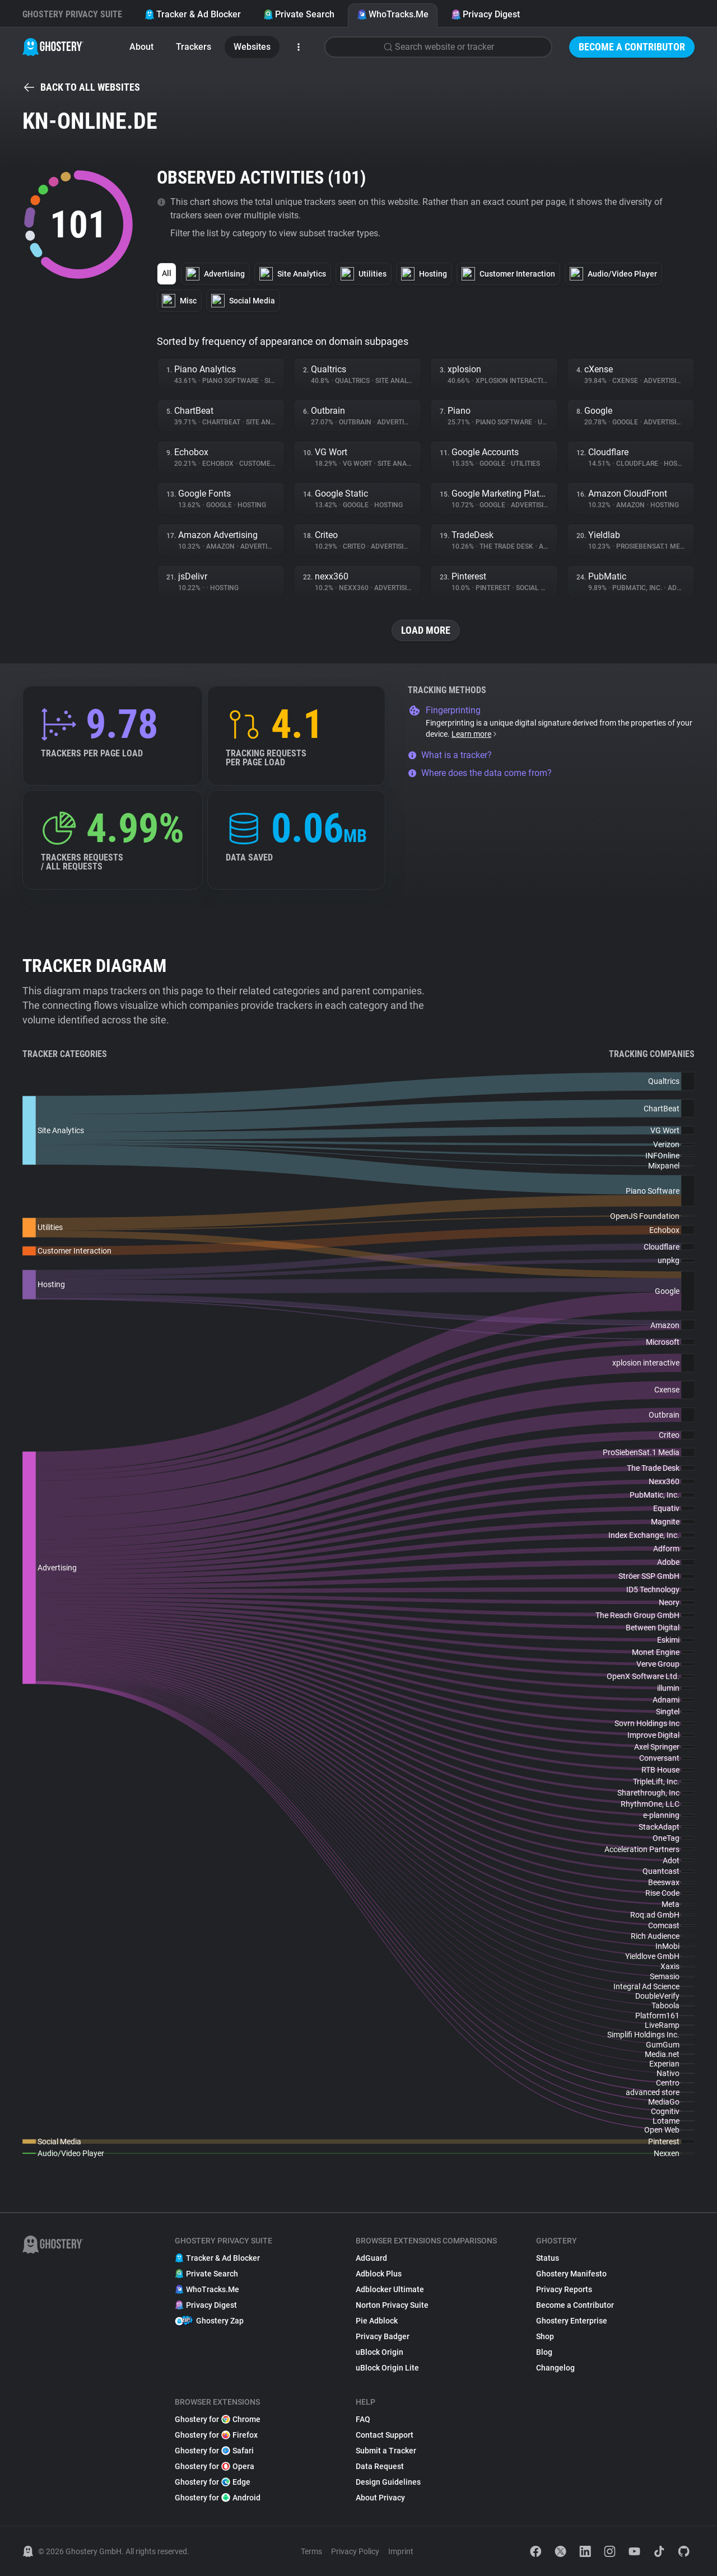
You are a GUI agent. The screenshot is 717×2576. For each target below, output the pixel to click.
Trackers (193, 46)
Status (547, 2258)
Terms (311, 2551)
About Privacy (380, 2497)
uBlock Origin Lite (387, 2367)
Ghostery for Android (217, 2497)
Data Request (380, 2466)
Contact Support (384, 2434)
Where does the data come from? (480, 773)
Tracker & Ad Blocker (193, 14)
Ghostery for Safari (214, 2450)
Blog (544, 2352)
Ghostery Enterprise (571, 2320)
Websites (252, 46)
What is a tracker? (450, 755)
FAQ (363, 2419)
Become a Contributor (632, 47)
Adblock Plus (379, 2273)
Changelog (555, 2367)
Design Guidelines (388, 2481)
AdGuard (371, 2258)
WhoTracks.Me (393, 14)
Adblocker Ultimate (390, 2289)
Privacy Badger (382, 2336)
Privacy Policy (355, 2551)
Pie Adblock (377, 2320)
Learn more (474, 734)
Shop (545, 2336)
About (141, 46)
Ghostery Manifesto (571, 2273)
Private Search (298, 14)
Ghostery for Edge (212, 2481)
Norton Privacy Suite (392, 2305)
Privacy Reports (564, 2289)
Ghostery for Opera (214, 2466)
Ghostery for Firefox (216, 2434)
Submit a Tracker (386, 2450)
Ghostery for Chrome (217, 2419)
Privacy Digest (485, 14)
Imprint (400, 2551)
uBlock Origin (379, 2352)
